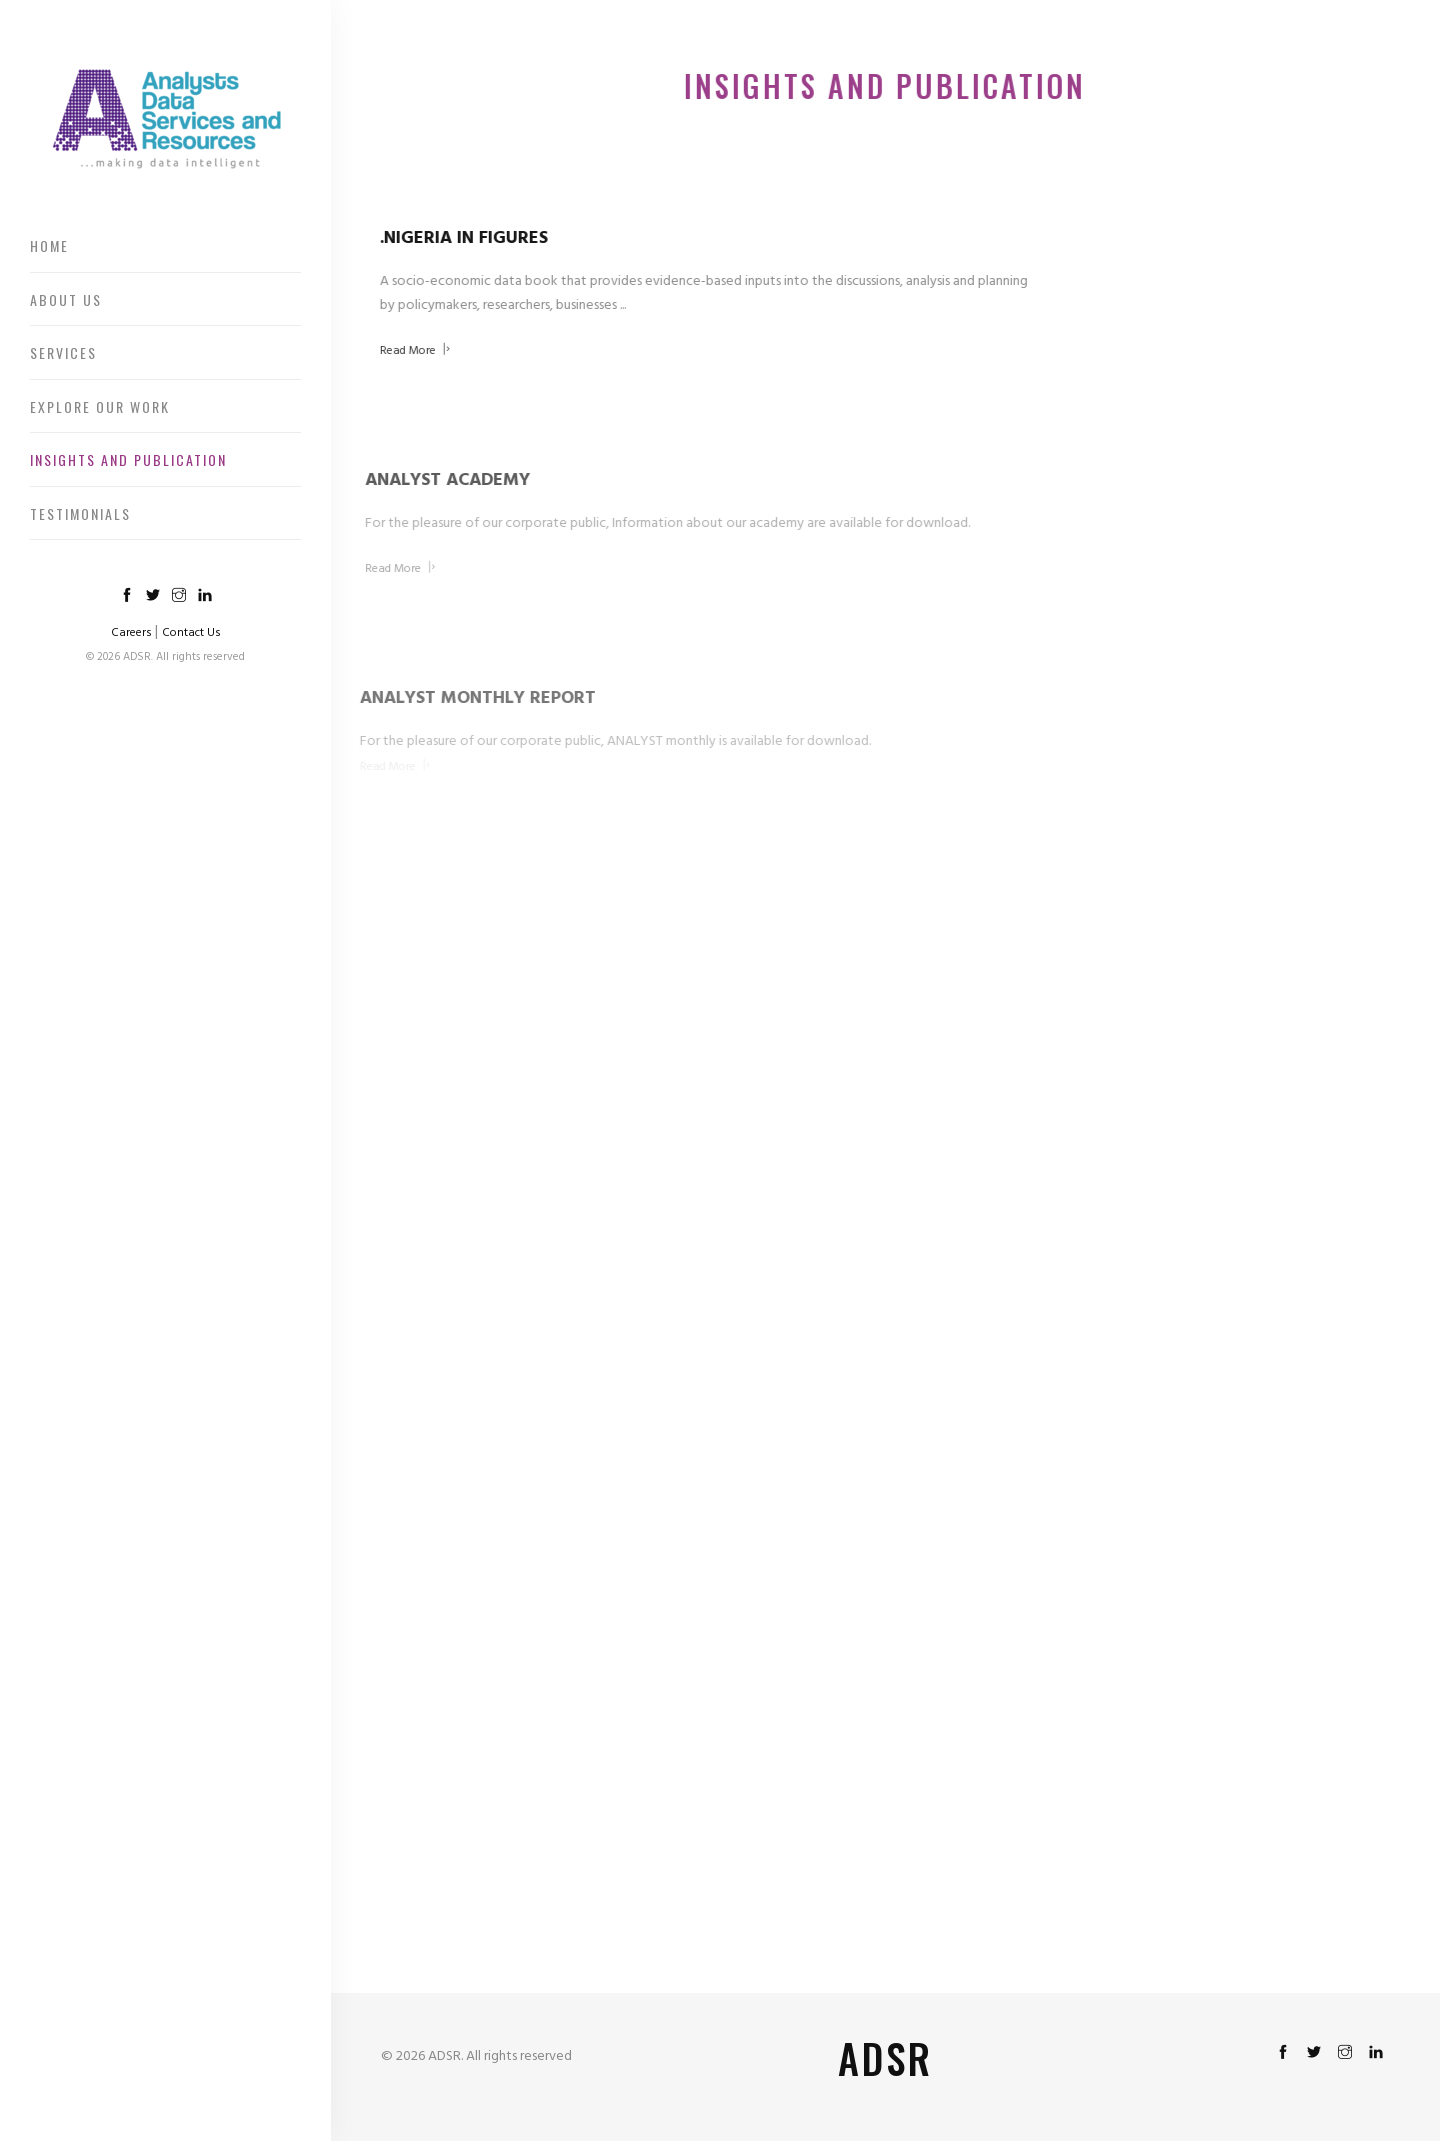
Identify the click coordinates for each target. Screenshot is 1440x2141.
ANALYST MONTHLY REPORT (464, 698)
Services (63, 352)
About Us (66, 299)
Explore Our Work (100, 406)
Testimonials (80, 513)
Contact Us (191, 633)
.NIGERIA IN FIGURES (461, 238)
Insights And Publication (128, 459)
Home (49, 245)
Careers (131, 633)
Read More (412, 351)
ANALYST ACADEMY (435, 480)
